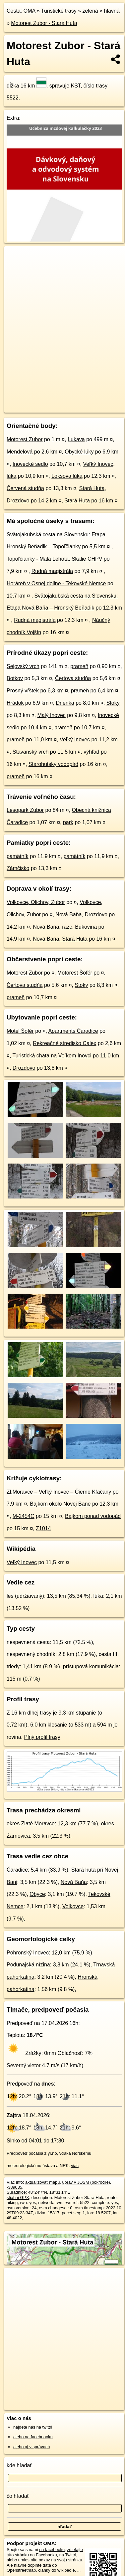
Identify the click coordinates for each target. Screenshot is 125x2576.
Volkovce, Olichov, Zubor (36, 902)
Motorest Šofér (74, 973)
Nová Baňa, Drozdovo (81, 914)
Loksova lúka (66, 476)
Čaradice (17, 1870)
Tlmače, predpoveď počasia (48, 2009)
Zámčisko (18, 868)
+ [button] (16, 258)
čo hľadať (18, 2496)
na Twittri (67, 2554)
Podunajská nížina (28, 1964)
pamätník (18, 856)
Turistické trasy (59, 11)
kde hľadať (19, 2465)
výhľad (91, 752)
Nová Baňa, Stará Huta (60, 939)
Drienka (65, 703)
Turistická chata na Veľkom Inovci (52, 1055)
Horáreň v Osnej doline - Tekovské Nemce (56, 583)
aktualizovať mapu (42, 2182)
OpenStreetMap (53, 402)
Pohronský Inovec (28, 1952)
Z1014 (43, 1528)
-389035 (14, 2187)
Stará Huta (77, 500)
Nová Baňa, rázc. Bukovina (65, 927)
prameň (79, 666)
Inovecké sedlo (30, 464)
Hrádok (15, 703)
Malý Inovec (51, 715)
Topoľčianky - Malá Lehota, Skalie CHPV (54, 559)
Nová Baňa (74, 1882)
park (68, 822)
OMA (29, 11)
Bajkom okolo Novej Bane (60, 1504)
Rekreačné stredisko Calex (64, 1043)
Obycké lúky (79, 452)
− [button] (16, 268)
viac (75, 2165)
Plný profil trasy (42, 1737)
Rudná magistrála (52, 571)
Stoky (113, 703)
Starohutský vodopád (53, 764)
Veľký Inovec (75, 739)
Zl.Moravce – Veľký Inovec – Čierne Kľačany (59, 1492)
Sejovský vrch (23, 666)
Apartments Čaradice (73, 1031)
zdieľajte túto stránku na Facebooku (45, 2552)
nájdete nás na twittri (32, 2427)
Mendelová (19, 452)
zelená (90, 11)
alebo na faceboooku (33, 2436)
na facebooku (52, 2549)
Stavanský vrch (30, 752)
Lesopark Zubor (25, 810)
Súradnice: (17, 2192)
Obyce (37, 1894)
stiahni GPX (18, 2197)
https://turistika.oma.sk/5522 (31, 408)
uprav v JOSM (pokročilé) (86, 2182)
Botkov (15, 678)
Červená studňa (25, 488)
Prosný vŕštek (23, 690)
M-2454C (23, 1516)
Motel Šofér (20, 1031)
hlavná (111, 11)
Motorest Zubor (24, 439)
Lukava (76, 439)
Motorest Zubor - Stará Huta (44, 23)
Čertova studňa (73, 678)
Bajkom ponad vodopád (93, 1516)
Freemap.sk (87, 402)
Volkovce (73, 1906)
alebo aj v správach (31, 2446)
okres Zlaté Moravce (31, 1823)
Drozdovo (24, 1068)
